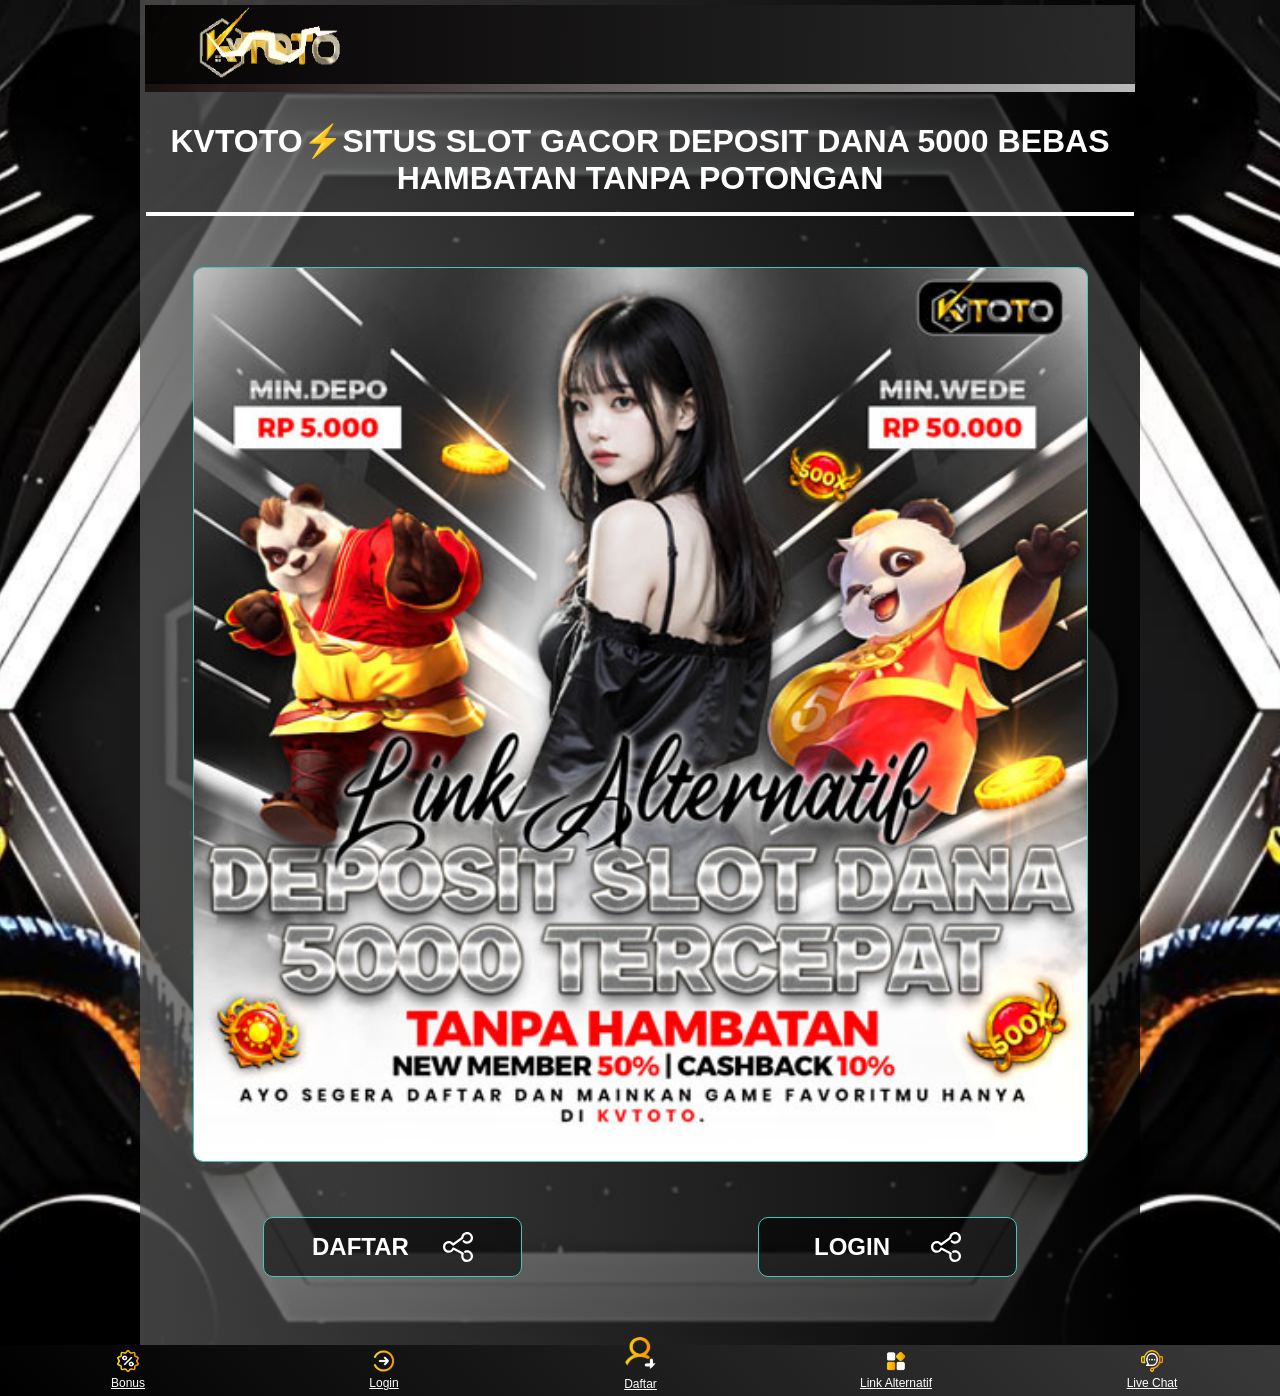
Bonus (128, 1370)
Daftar (640, 1370)
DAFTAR (392, 1247)
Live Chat (1152, 1370)
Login (383, 1370)
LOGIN (887, 1247)
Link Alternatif (896, 1370)
